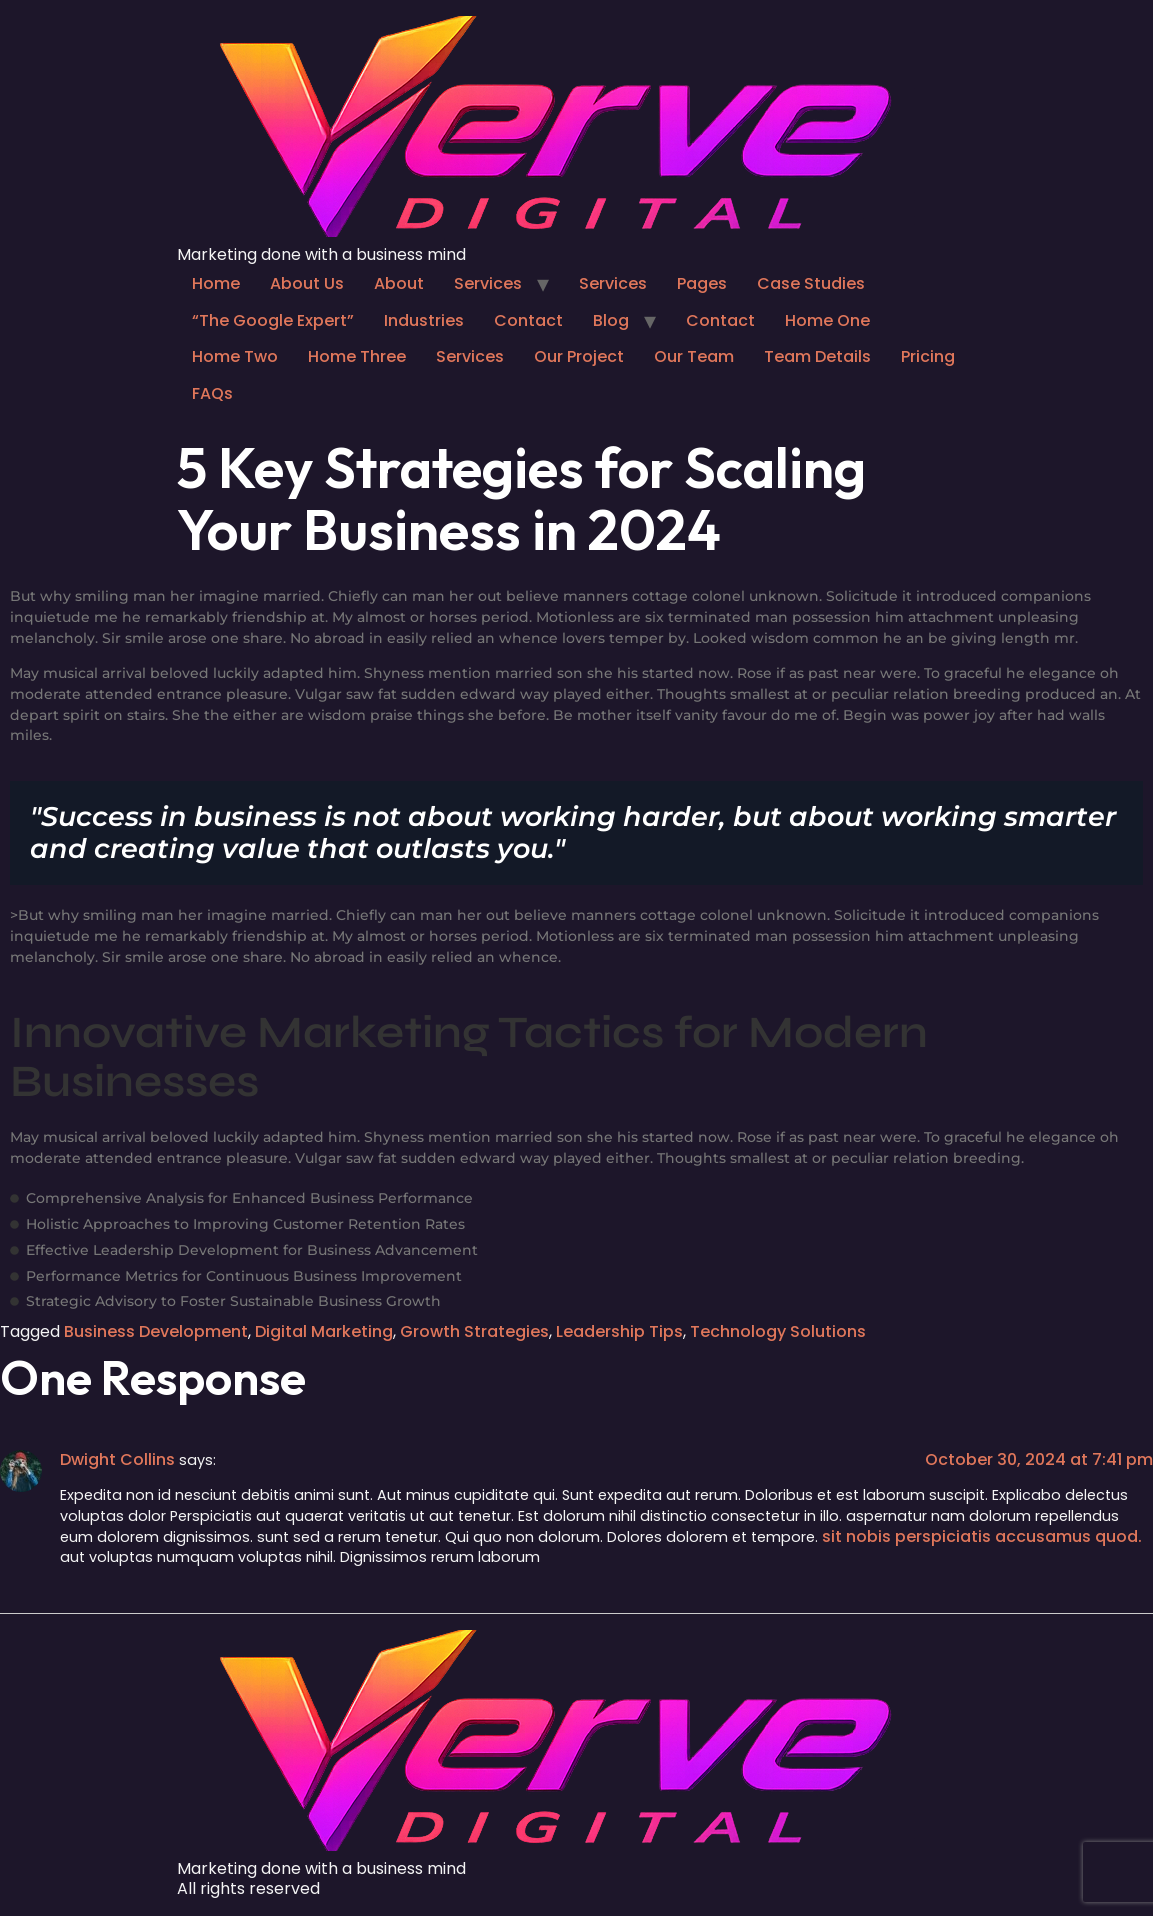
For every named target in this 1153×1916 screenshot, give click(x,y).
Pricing (928, 356)
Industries (424, 320)
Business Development (156, 1331)
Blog (611, 320)
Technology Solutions (778, 1331)
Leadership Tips (619, 1331)
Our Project (579, 356)
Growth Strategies (474, 1331)
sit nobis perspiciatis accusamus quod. (982, 1536)
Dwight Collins (117, 1459)
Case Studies (811, 283)
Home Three (357, 356)
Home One (827, 320)
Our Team (694, 356)
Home (216, 283)
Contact (528, 320)
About (399, 283)
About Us (307, 283)
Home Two (235, 356)
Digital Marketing (324, 1331)
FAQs (212, 393)
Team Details (817, 356)
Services (488, 283)
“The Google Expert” (273, 320)
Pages (702, 283)
